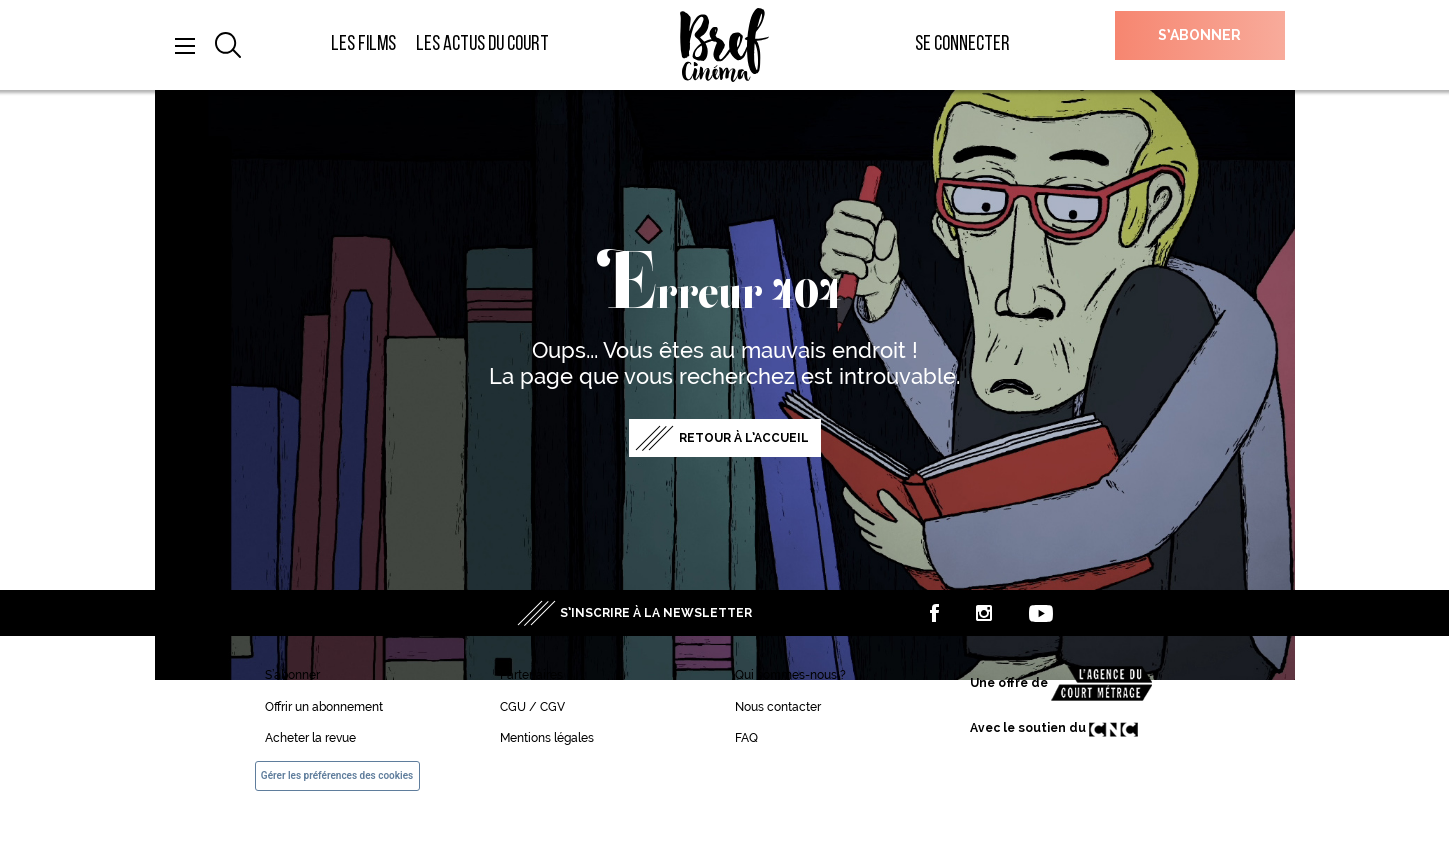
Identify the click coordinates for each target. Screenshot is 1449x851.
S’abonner (1199, 35)
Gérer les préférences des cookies (337, 775)
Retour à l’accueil (744, 438)
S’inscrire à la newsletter (656, 613)
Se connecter (962, 44)
